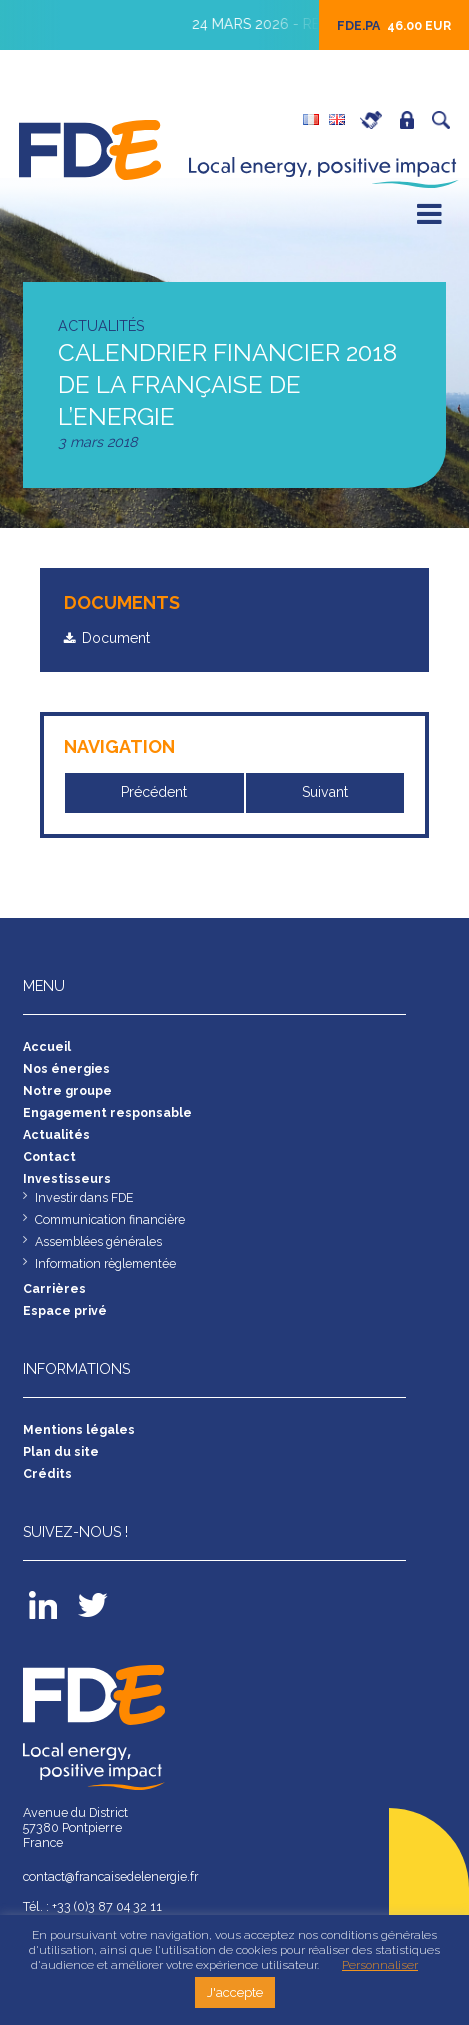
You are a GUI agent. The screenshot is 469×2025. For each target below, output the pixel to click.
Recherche (446, 120)
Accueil (47, 1046)
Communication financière (110, 1219)
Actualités (56, 1134)
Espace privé (412, 120)
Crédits (47, 1473)
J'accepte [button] (235, 1992)
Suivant (326, 793)
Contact (50, 1156)
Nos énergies (67, 1068)
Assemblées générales (100, 1241)
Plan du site (61, 1451)
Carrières (376, 120)
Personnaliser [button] (380, 1965)
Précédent (155, 793)
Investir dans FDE (85, 1197)
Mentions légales (79, 1429)
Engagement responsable (108, 1112)
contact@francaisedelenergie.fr (113, 1877)
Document (116, 638)
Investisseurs (67, 1178)
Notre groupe (68, 1090)
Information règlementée (107, 1263)
